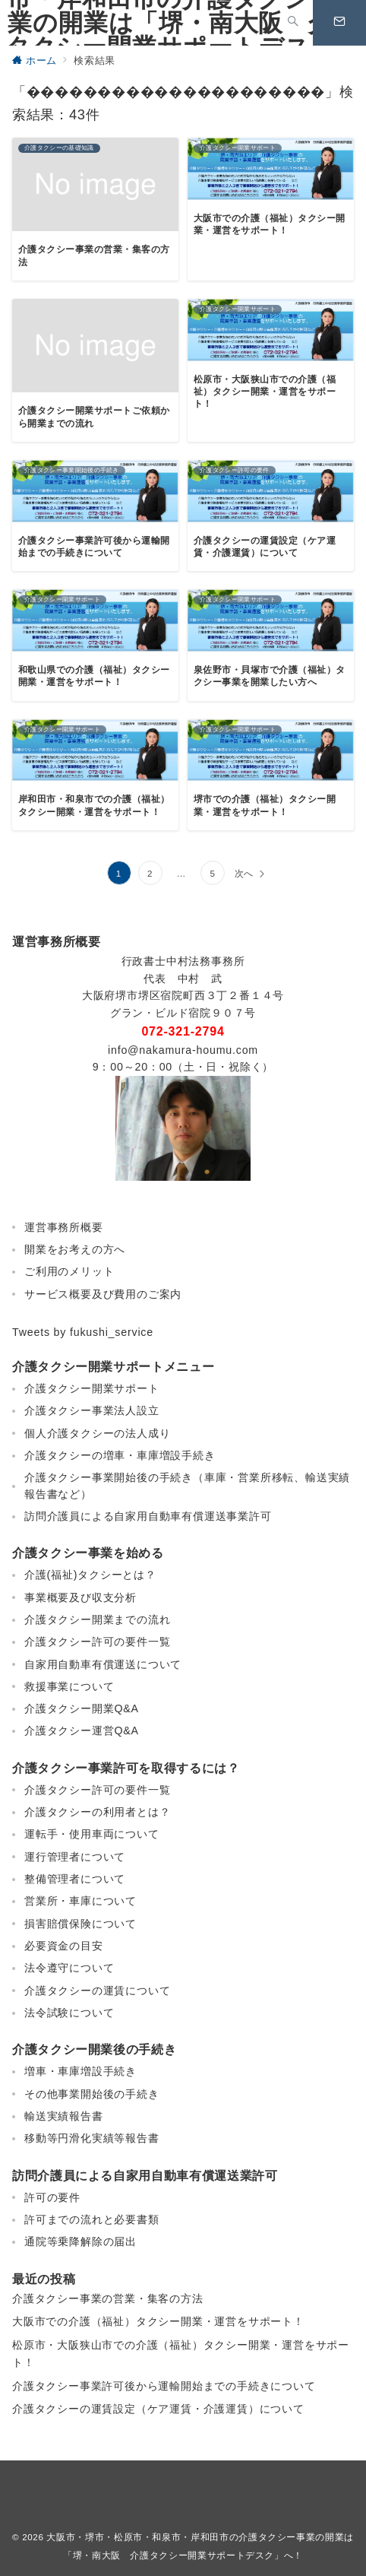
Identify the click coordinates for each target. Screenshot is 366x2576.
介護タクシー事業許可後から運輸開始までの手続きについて (164, 2386)
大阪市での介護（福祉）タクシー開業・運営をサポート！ (158, 2321)
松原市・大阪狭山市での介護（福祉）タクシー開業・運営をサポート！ (180, 2353)
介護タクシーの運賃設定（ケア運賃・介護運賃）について (158, 2409)
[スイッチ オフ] (293, 23)
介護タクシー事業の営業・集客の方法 (108, 2298)
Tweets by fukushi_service (82, 1332)
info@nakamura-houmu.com (183, 1050)
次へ (244, 873)
